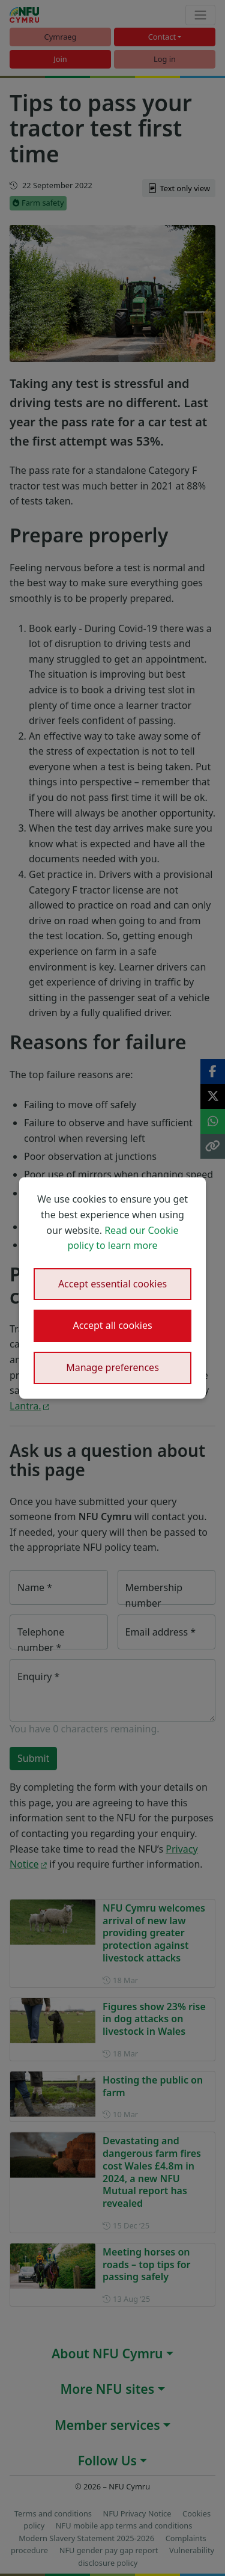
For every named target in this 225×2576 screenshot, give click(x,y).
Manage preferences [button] (112, 1367)
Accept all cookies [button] (112, 1325)
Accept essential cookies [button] (112, 1283)
